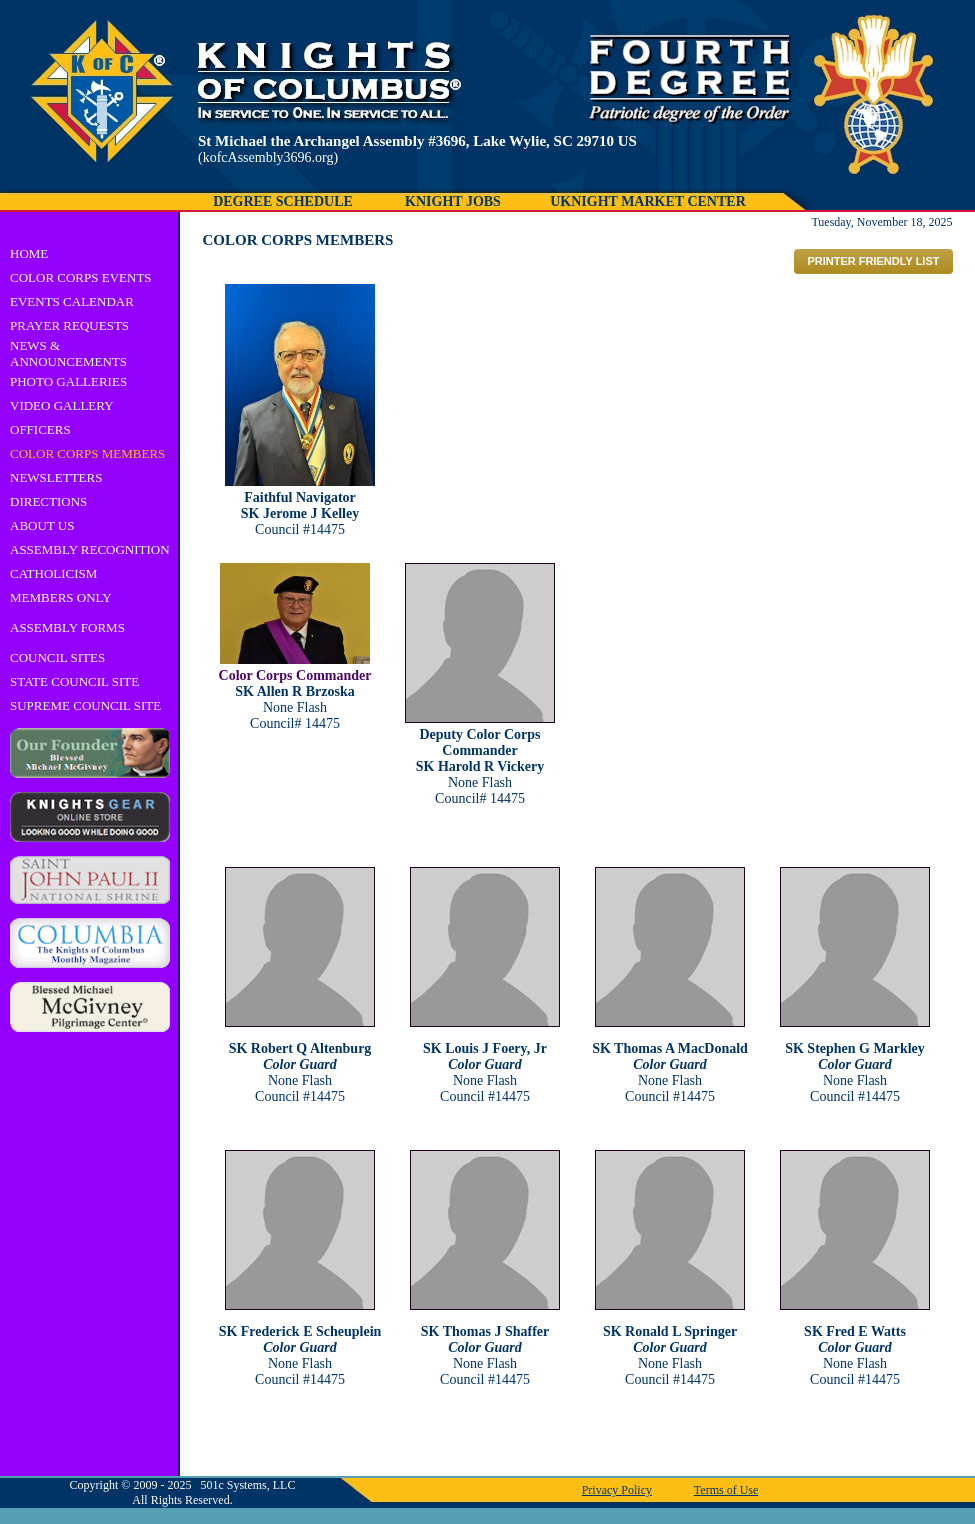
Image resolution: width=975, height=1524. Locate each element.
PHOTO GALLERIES (68, 381)
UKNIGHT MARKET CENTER (648, 201)
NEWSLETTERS (56, 477)
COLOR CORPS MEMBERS (87, 453)
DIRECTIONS (48, 501)
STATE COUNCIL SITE (74, 681)
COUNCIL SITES (57, 657)
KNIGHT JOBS (453, 201)
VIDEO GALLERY (62, 405)
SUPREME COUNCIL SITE (85, 705)
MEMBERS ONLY (61, 597)
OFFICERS (40, 429)
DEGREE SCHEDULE (283, 201)
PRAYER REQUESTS (69, 325)
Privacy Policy (617, 1490)
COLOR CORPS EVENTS (81, 277)
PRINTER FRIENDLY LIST (873, 261)
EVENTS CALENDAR (72, 301)
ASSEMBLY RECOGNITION (90, 549)
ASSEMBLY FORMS (67, 627)
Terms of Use (726, 1490)
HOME (29, 253)
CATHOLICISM (53, 573)
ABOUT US (42, 525)
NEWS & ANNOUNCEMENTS (68, 353)
